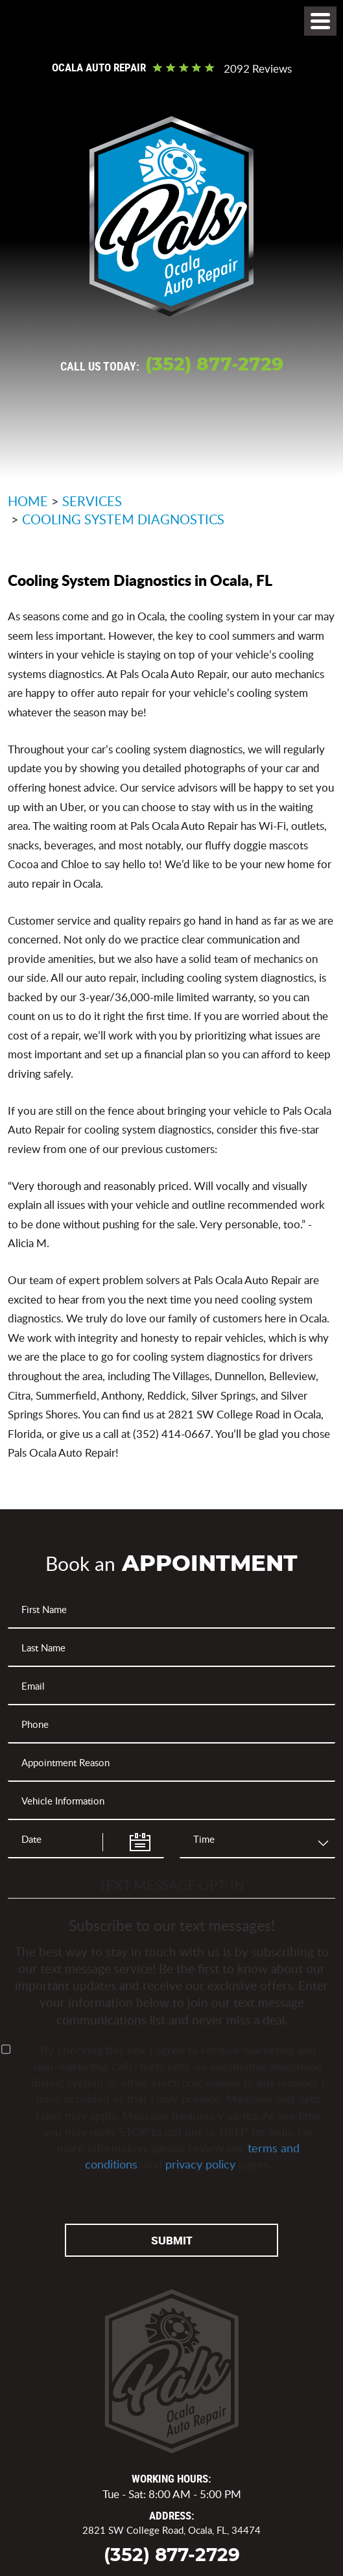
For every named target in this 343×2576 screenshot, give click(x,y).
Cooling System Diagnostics (123, 519)
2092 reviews (258, 69)
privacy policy (200, 2164)
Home (28, 501)
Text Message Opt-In (171, 1884)
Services (92, 501)
